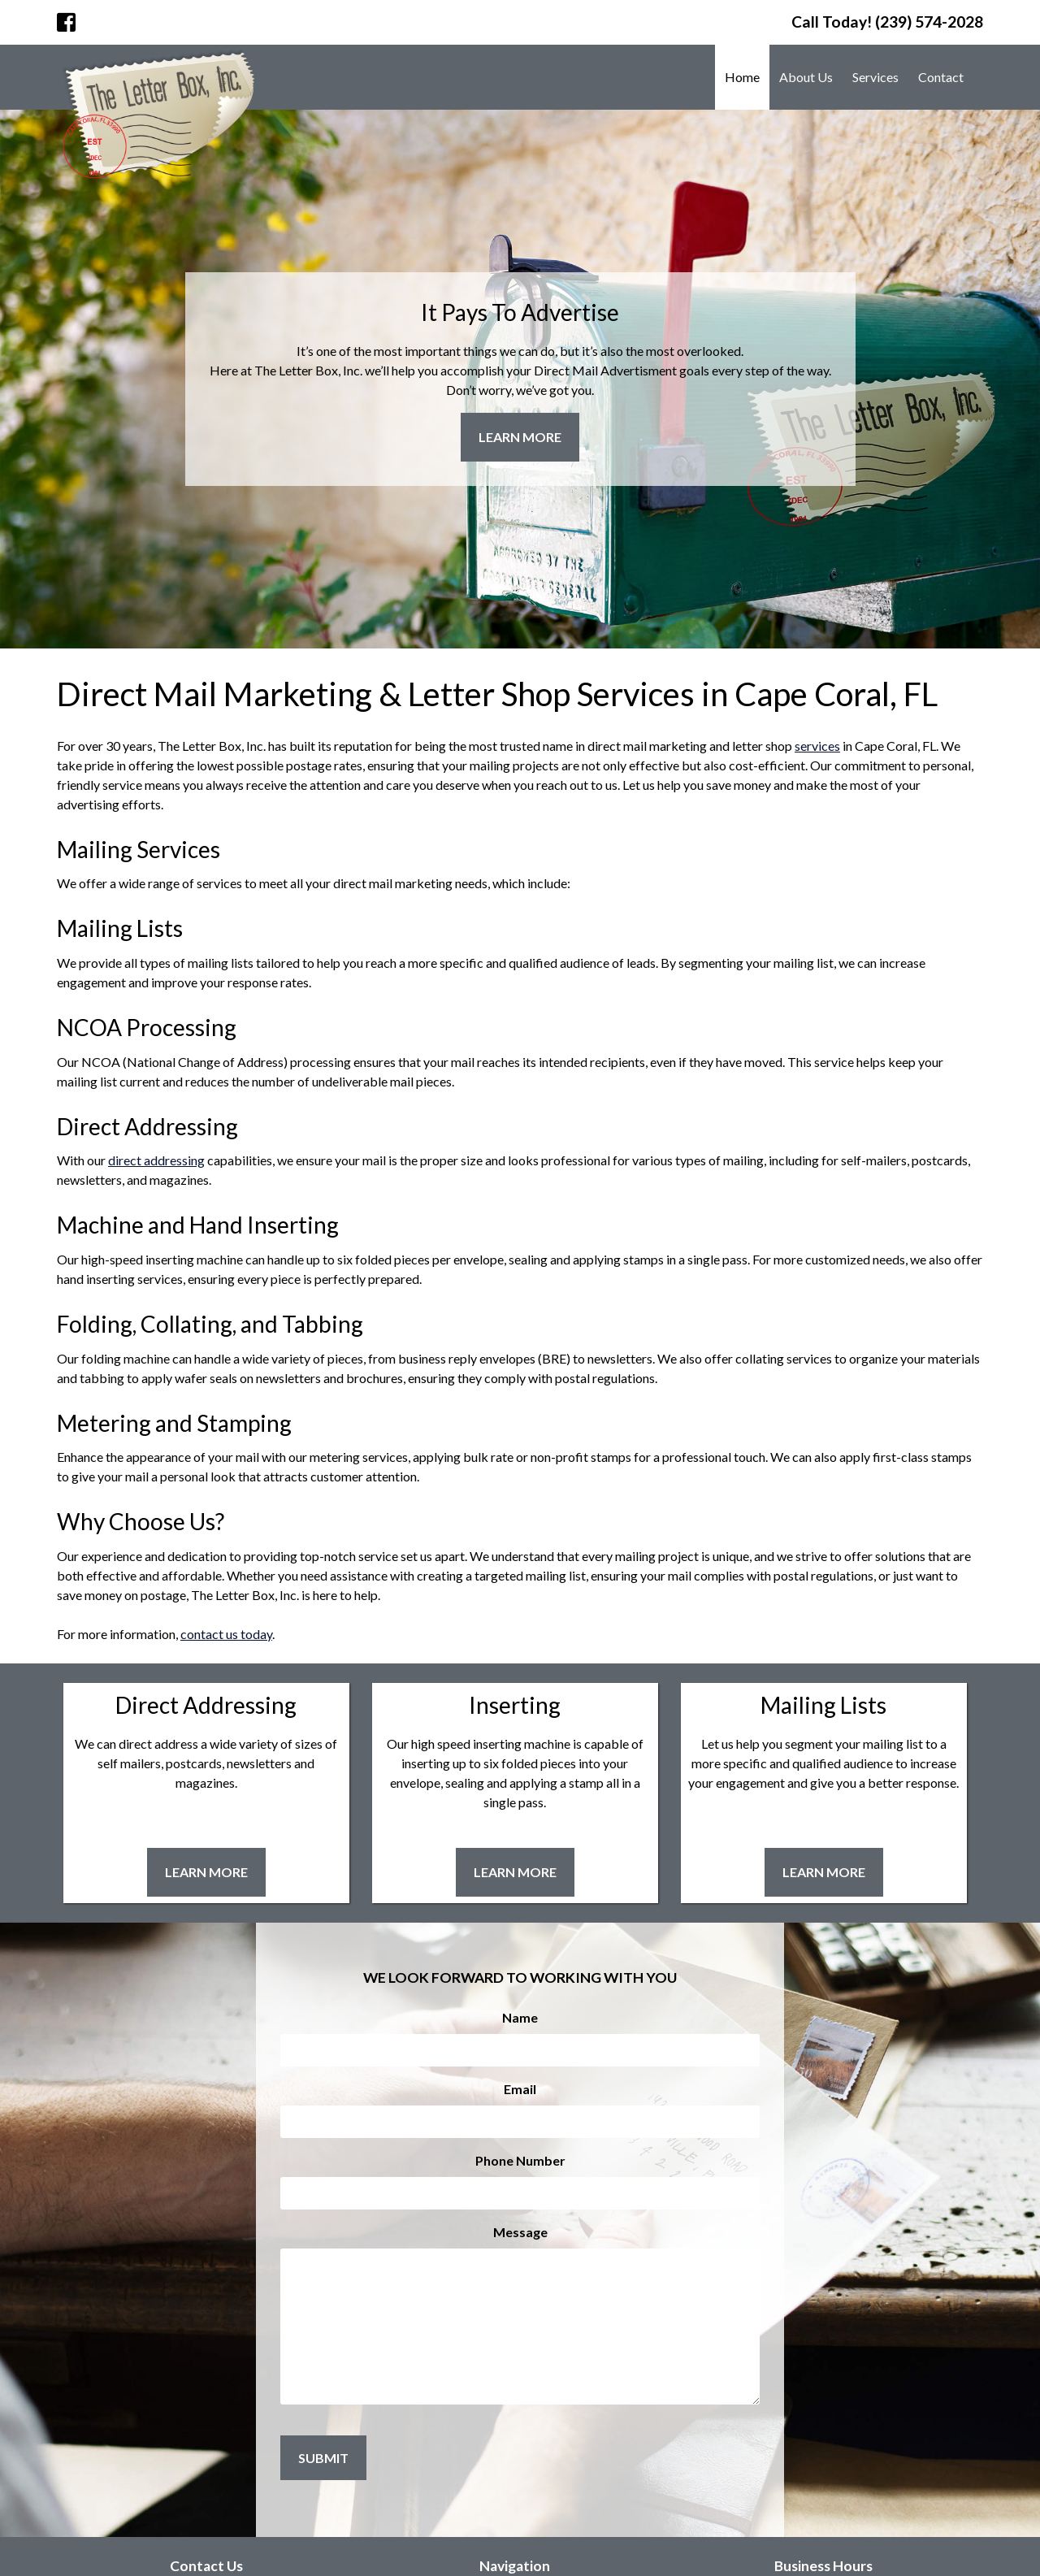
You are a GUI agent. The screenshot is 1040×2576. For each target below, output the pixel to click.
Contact (941, 77)
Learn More (520, 437)
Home (742, 77)
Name (520, 2017)
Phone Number (520, 2160)
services (817, 745)
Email (520, 2089)
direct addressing (156, 1160)
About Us (806, 77)
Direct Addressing (206, 1705)
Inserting (515, 1705)
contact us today (226, 1633)
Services (875, 77)
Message (520, 2232)
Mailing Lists (823, 1705)
